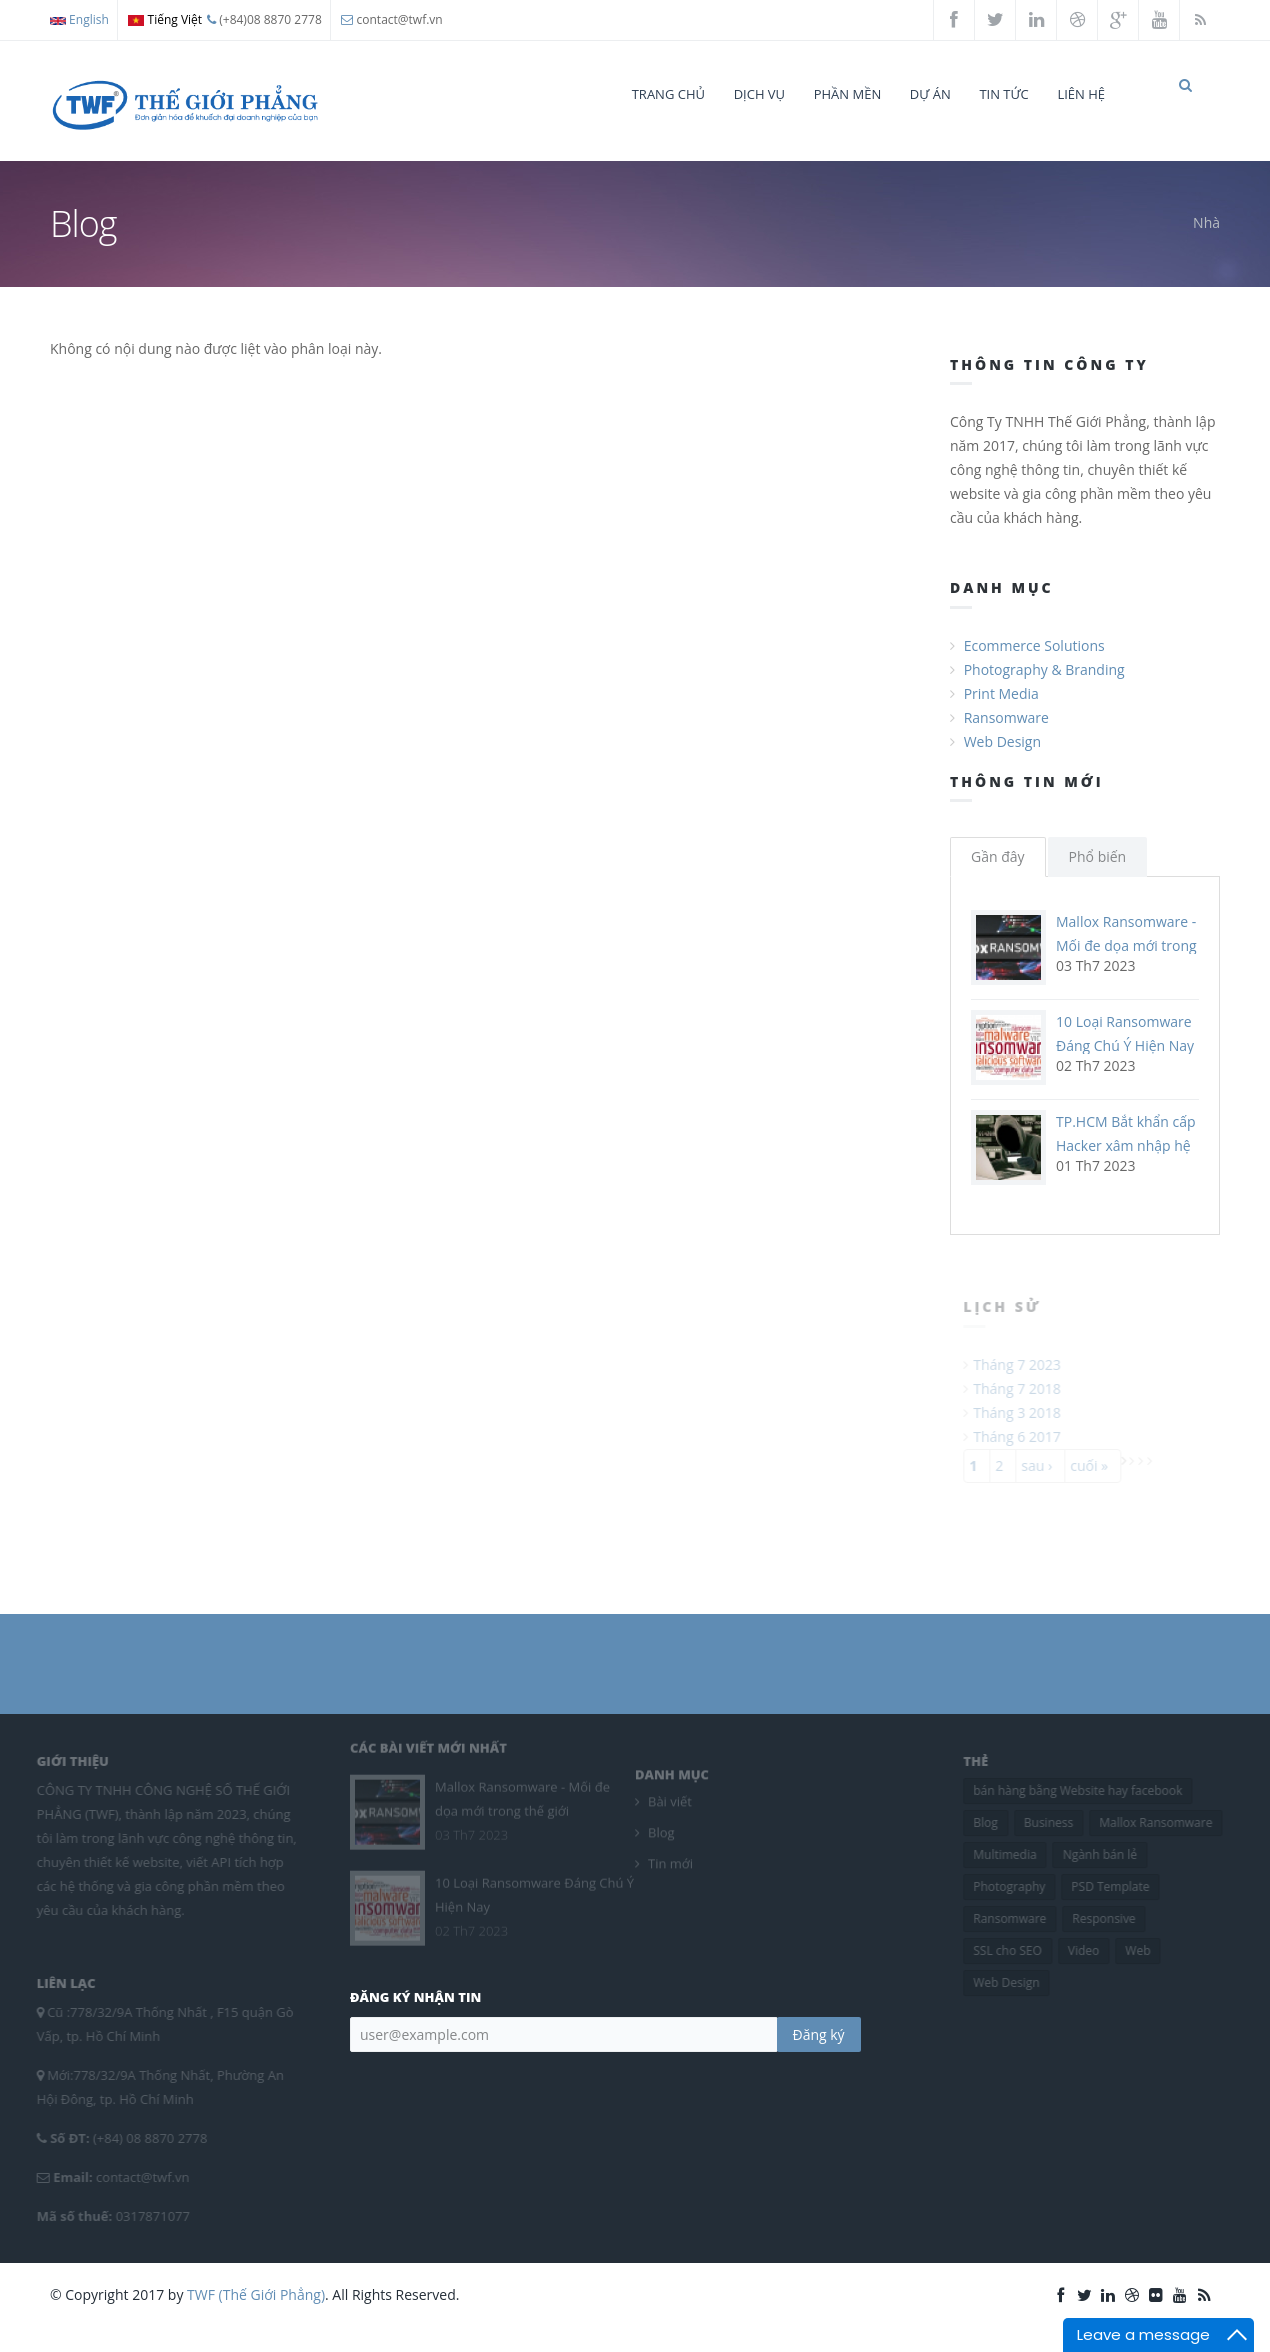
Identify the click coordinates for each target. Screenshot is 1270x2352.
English (79, 19)
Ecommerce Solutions (1034, 663)
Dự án (930, 94)
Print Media (1001, 711)
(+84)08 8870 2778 (264, 19)
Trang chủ (668, 94)
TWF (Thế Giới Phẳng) (256, 2312)
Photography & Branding (1044, 687)
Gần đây (998, 874)
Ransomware (1006, 735)
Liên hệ (1081, 94)
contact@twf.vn (400, 19)
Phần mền (848, 94)
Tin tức (1003, 94)
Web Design (1002, 759)
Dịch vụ (759, 94)
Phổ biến (1098, 874)
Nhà (1206, 240)
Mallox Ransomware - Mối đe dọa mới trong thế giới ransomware (1126, 963)
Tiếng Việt (165, 19)
